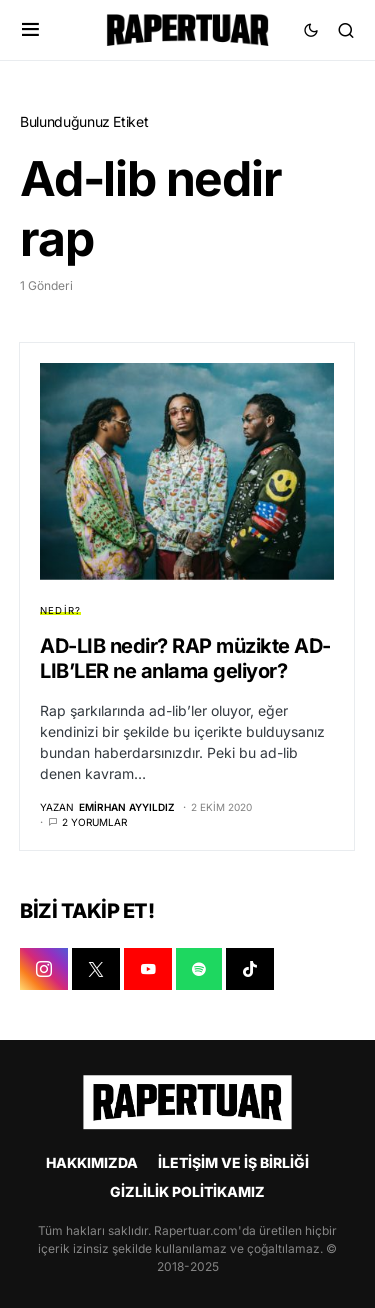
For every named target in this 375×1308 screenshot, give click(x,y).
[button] (30, 30)
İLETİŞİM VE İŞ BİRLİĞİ (233, 1162)
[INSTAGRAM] (44, 969)
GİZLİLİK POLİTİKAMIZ (187, 1191)
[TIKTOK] (250, 969)
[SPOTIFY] (199, 969)
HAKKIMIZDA (92, 1162)
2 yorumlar (94, 822)
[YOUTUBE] (148, 969)
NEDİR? (60, 610)
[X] (96, 969)
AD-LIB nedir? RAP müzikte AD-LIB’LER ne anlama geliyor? (185, 658)
